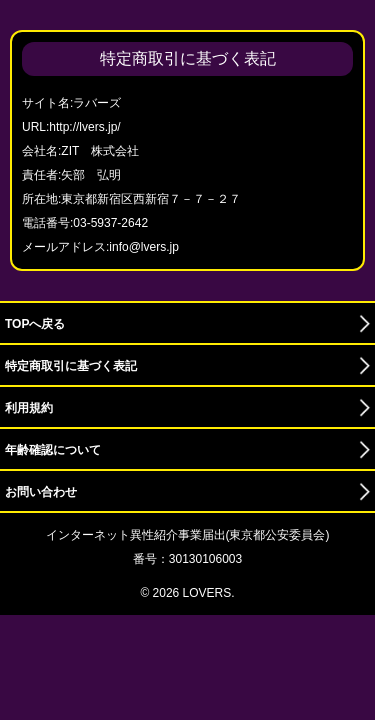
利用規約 (29, 408)
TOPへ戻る (35, 324)
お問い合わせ (41, 492)
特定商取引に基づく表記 (71, 366)
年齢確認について (53, 450)
